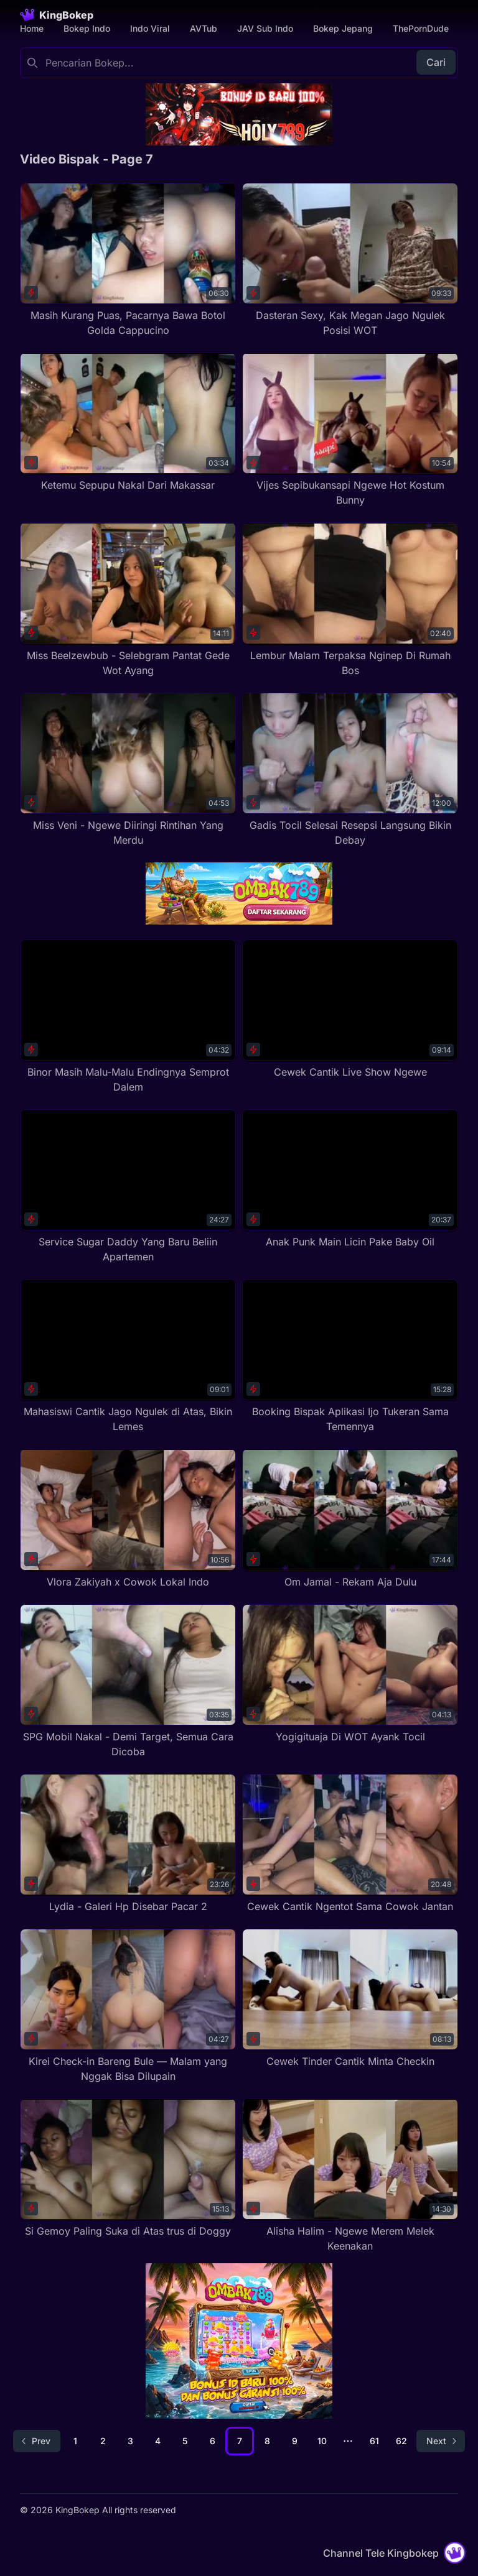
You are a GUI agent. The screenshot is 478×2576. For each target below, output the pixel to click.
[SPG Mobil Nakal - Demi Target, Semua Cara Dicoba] (128, 1681)
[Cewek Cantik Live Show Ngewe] (350, 1009)
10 (322, 2440)
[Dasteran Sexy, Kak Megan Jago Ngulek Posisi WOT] (350, 260)
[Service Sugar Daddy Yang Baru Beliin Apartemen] (128, 1186)
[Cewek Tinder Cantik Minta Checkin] (350, 1999)
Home (32, 28)
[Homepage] (56, 14)
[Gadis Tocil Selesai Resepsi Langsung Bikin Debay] (350, 770)
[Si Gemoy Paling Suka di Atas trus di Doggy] (128, 2168)
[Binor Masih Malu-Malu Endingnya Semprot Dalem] (128, 1016)
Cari (436, 62)
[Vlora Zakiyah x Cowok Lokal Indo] (128, 1519)
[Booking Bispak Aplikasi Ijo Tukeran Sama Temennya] (350, 1356)
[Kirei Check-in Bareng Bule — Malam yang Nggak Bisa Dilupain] (128, 2006)
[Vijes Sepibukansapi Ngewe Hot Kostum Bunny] (350, 430)
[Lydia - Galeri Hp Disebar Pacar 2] (128, 1844)
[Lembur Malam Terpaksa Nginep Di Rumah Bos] (350, 599)
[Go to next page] (440, 2441)
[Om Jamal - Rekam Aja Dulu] (350, 1519)
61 (374, 2440)
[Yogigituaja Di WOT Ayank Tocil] (350, 1674)
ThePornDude (421, 28)
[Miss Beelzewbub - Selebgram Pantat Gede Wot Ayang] (128, 599)
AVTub (203, 28)
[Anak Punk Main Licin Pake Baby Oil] (350, 1179)
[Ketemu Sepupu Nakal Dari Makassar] (128, 422)
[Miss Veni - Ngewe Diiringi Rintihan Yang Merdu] (128, 770)
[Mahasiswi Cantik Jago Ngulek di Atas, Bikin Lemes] (128, 1356)
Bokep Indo (86, 28)
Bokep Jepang (343, 28)
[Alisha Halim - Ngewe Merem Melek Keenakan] (350, 2175)
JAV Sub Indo (265, 28)
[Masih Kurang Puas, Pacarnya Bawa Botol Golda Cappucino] (128, 260)
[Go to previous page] (36, 2441)
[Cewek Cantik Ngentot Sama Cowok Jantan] (350, 1844)
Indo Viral (150, 28)
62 (401, 2440)
